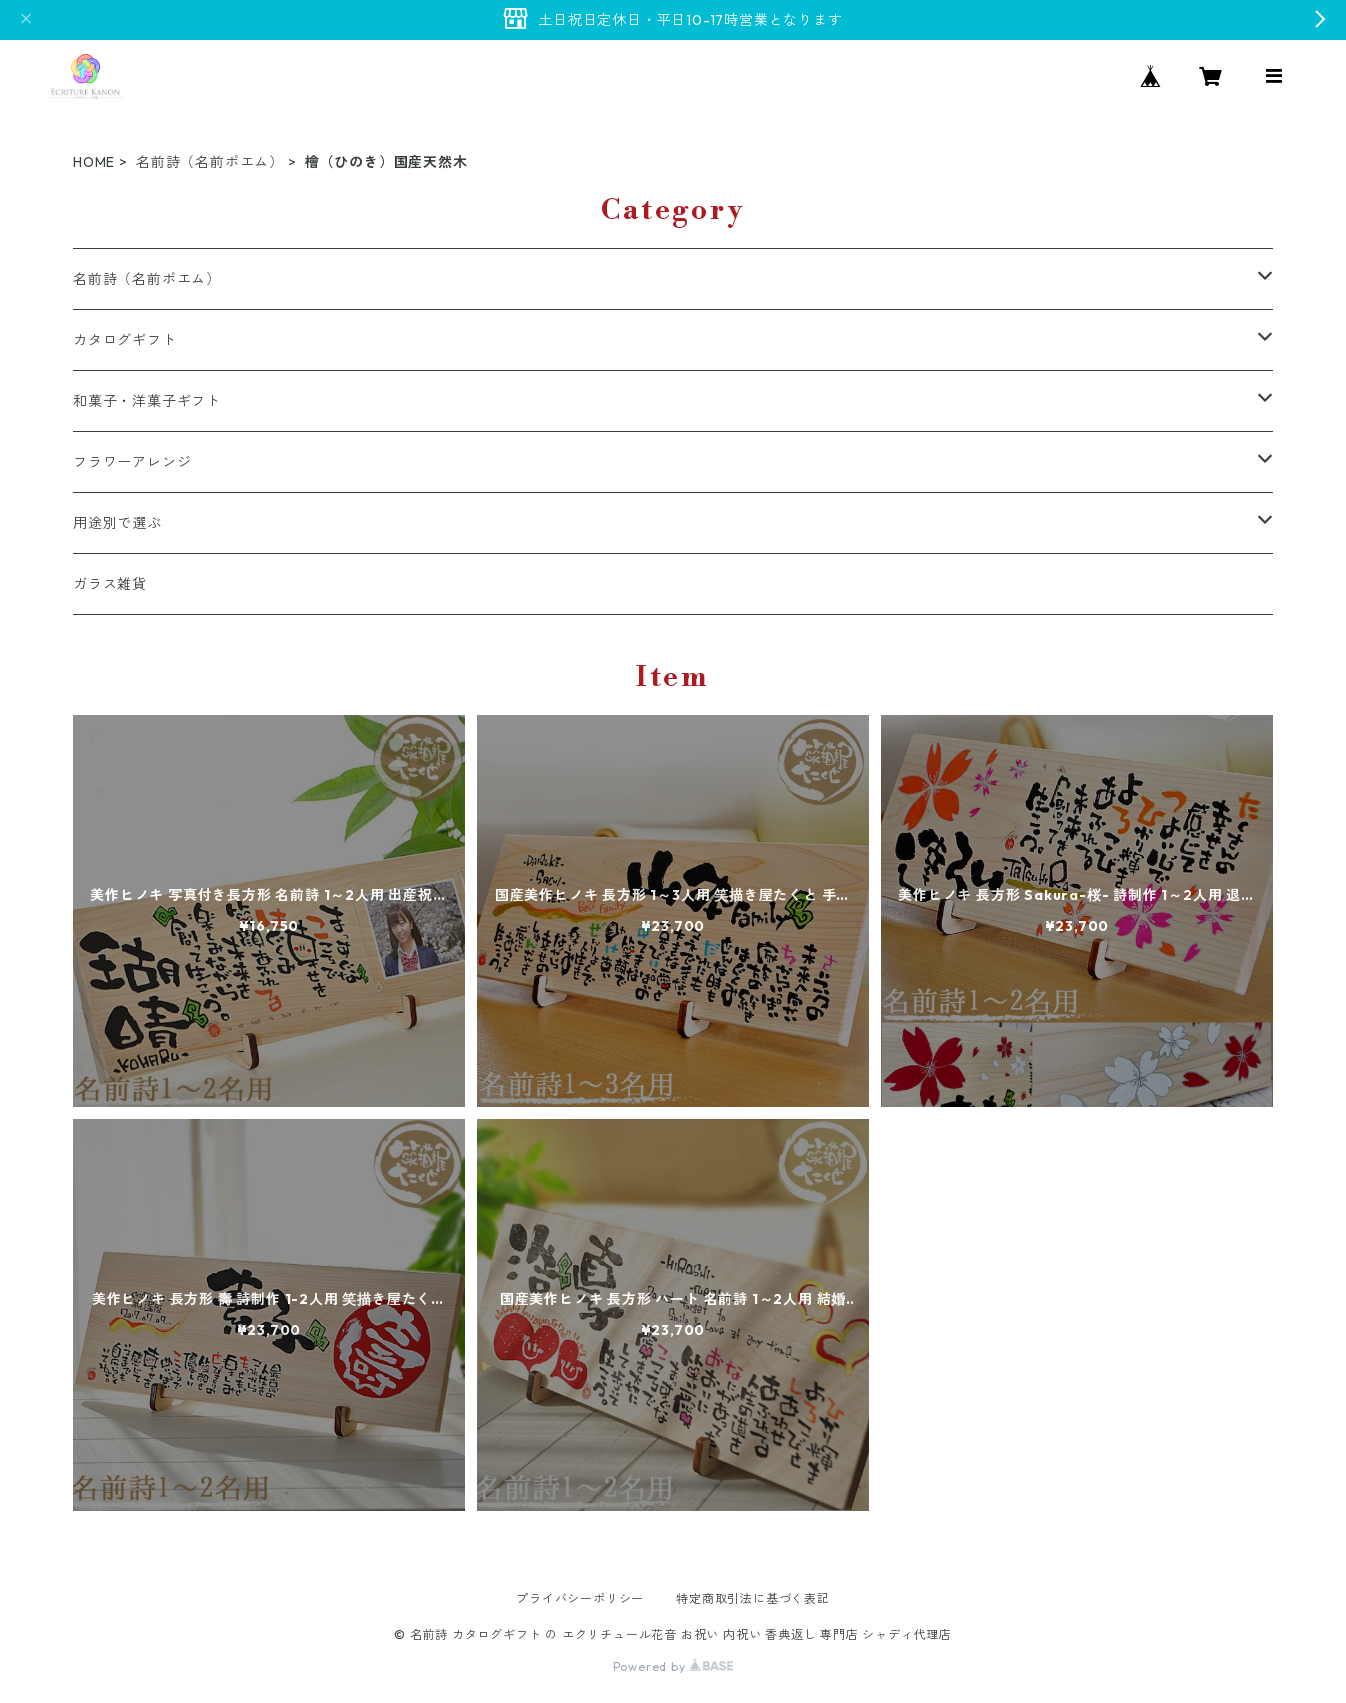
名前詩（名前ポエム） (210, 162)
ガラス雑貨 (110, 584)
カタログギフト (125, 340)
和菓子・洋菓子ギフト (147, 401)
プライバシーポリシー (580, 1598)
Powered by (673, 1666)
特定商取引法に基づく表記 (753, 1598)
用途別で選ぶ (117, 523)
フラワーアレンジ (132, 462)
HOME (94, 162)
